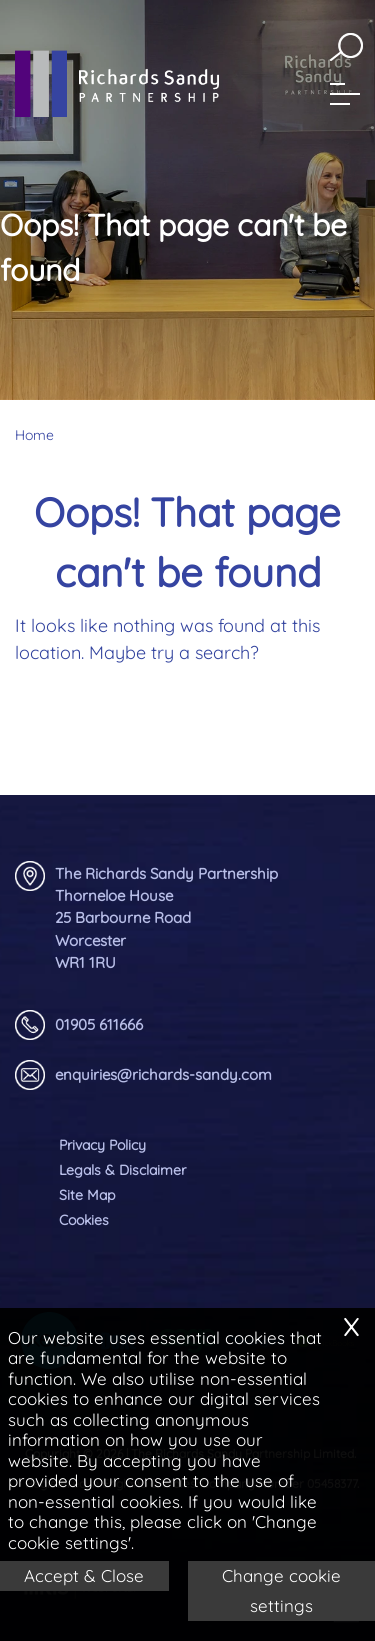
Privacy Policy (102, 1145)
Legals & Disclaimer (122, 1170)
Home (34, 435)
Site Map (87, 1195)
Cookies (84, 1220)
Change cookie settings (281, 1590)
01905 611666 (79, 1025)
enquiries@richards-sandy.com (143, 1075)
